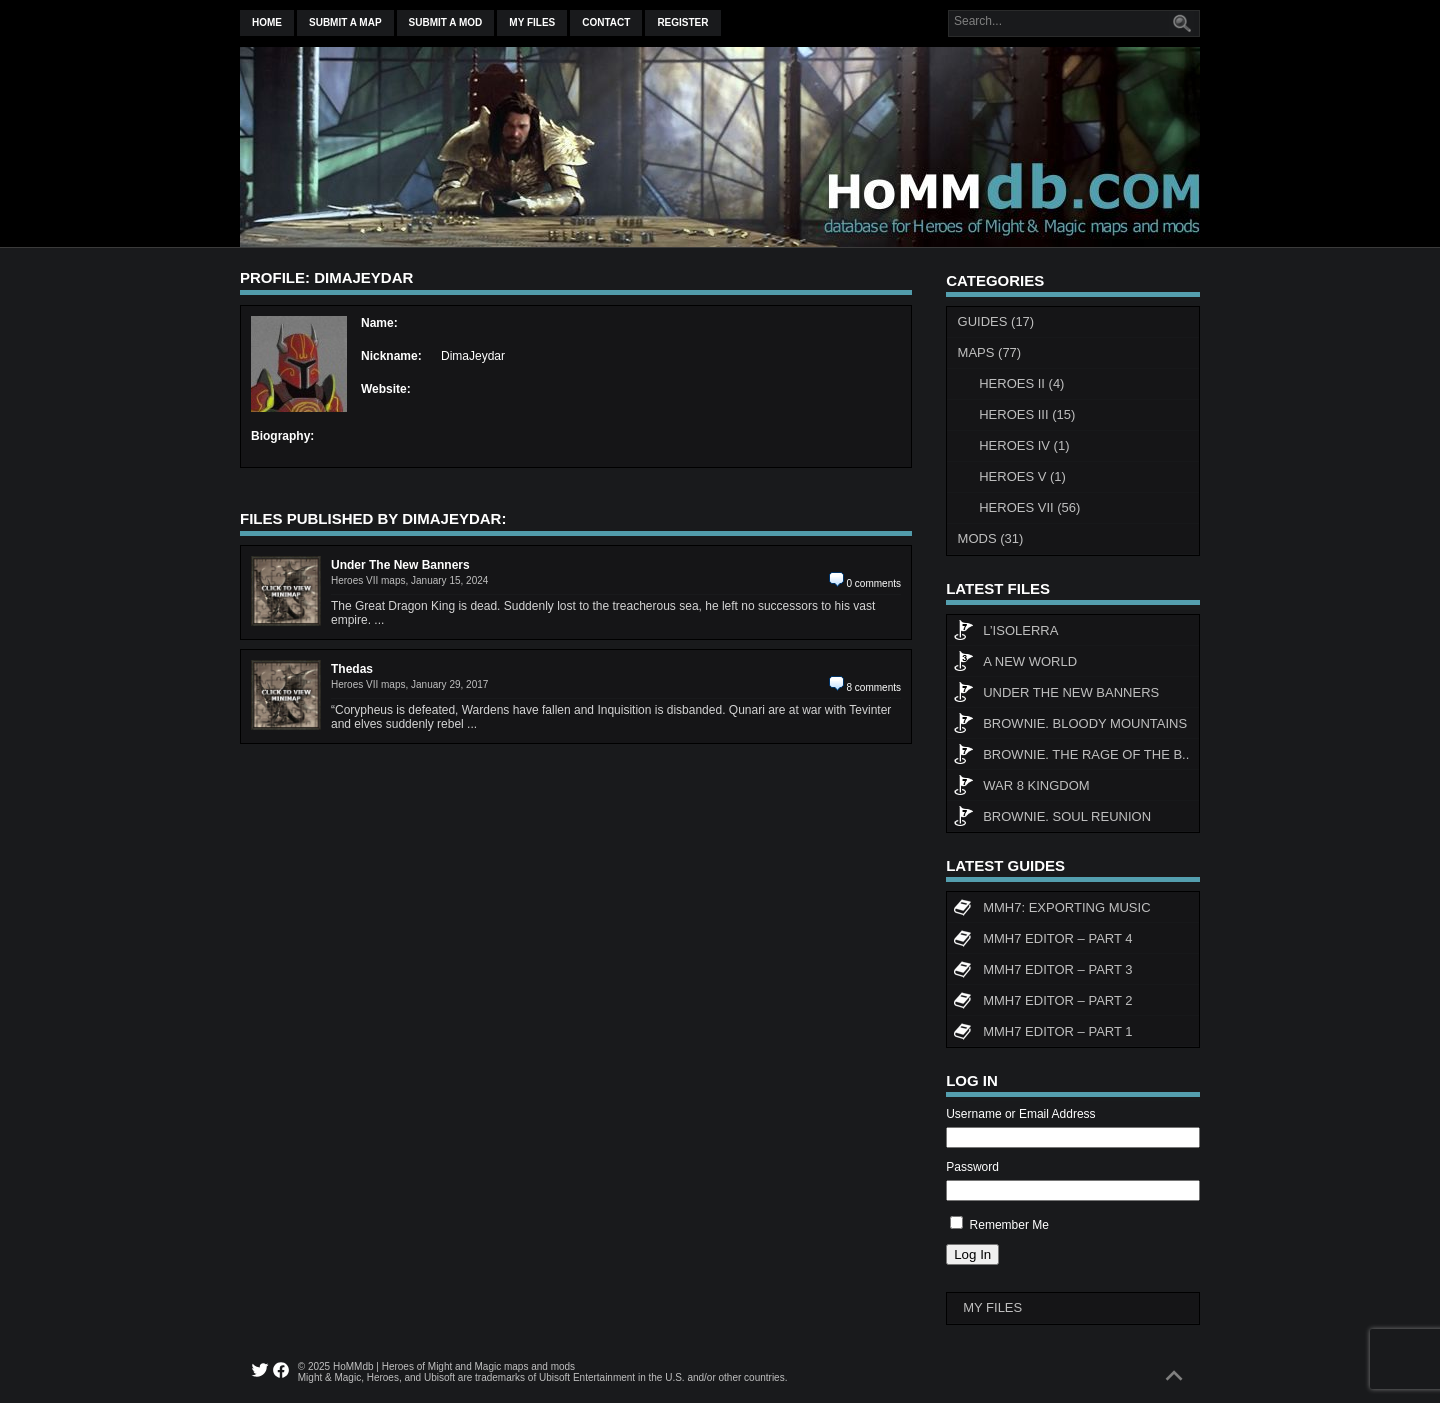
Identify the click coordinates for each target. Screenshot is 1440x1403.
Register (682, 22)
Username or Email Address (1020, 1114)
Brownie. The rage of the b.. (1071, 757)
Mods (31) (991, 538)
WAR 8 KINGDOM (1021, 788)
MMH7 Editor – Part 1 (1042, 1034)
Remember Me (1009, 1225)
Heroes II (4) (1021, 383)
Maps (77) (990, 352)
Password (972, 1167)
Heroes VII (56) (1029, 507)
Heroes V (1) (1022, 476)
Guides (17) (996, 321)
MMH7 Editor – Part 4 (1042, 941)
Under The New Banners (1056, 695)
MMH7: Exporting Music (1051, 910)
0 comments (874, 583)
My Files (532, 22)
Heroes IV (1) (1024, 445)
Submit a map (345, 22)
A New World (1015, 664)
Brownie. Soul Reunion (1052, 819)
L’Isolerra (1005, 633)
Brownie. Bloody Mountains (1070, 726)
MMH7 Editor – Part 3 (1042, 972)
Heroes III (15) (1027, 414)
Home (267, 22)
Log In (972, 1254)
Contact (606, 22)
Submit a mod (446, 22)
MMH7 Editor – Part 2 (1042, 1003)
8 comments (874, 687)
